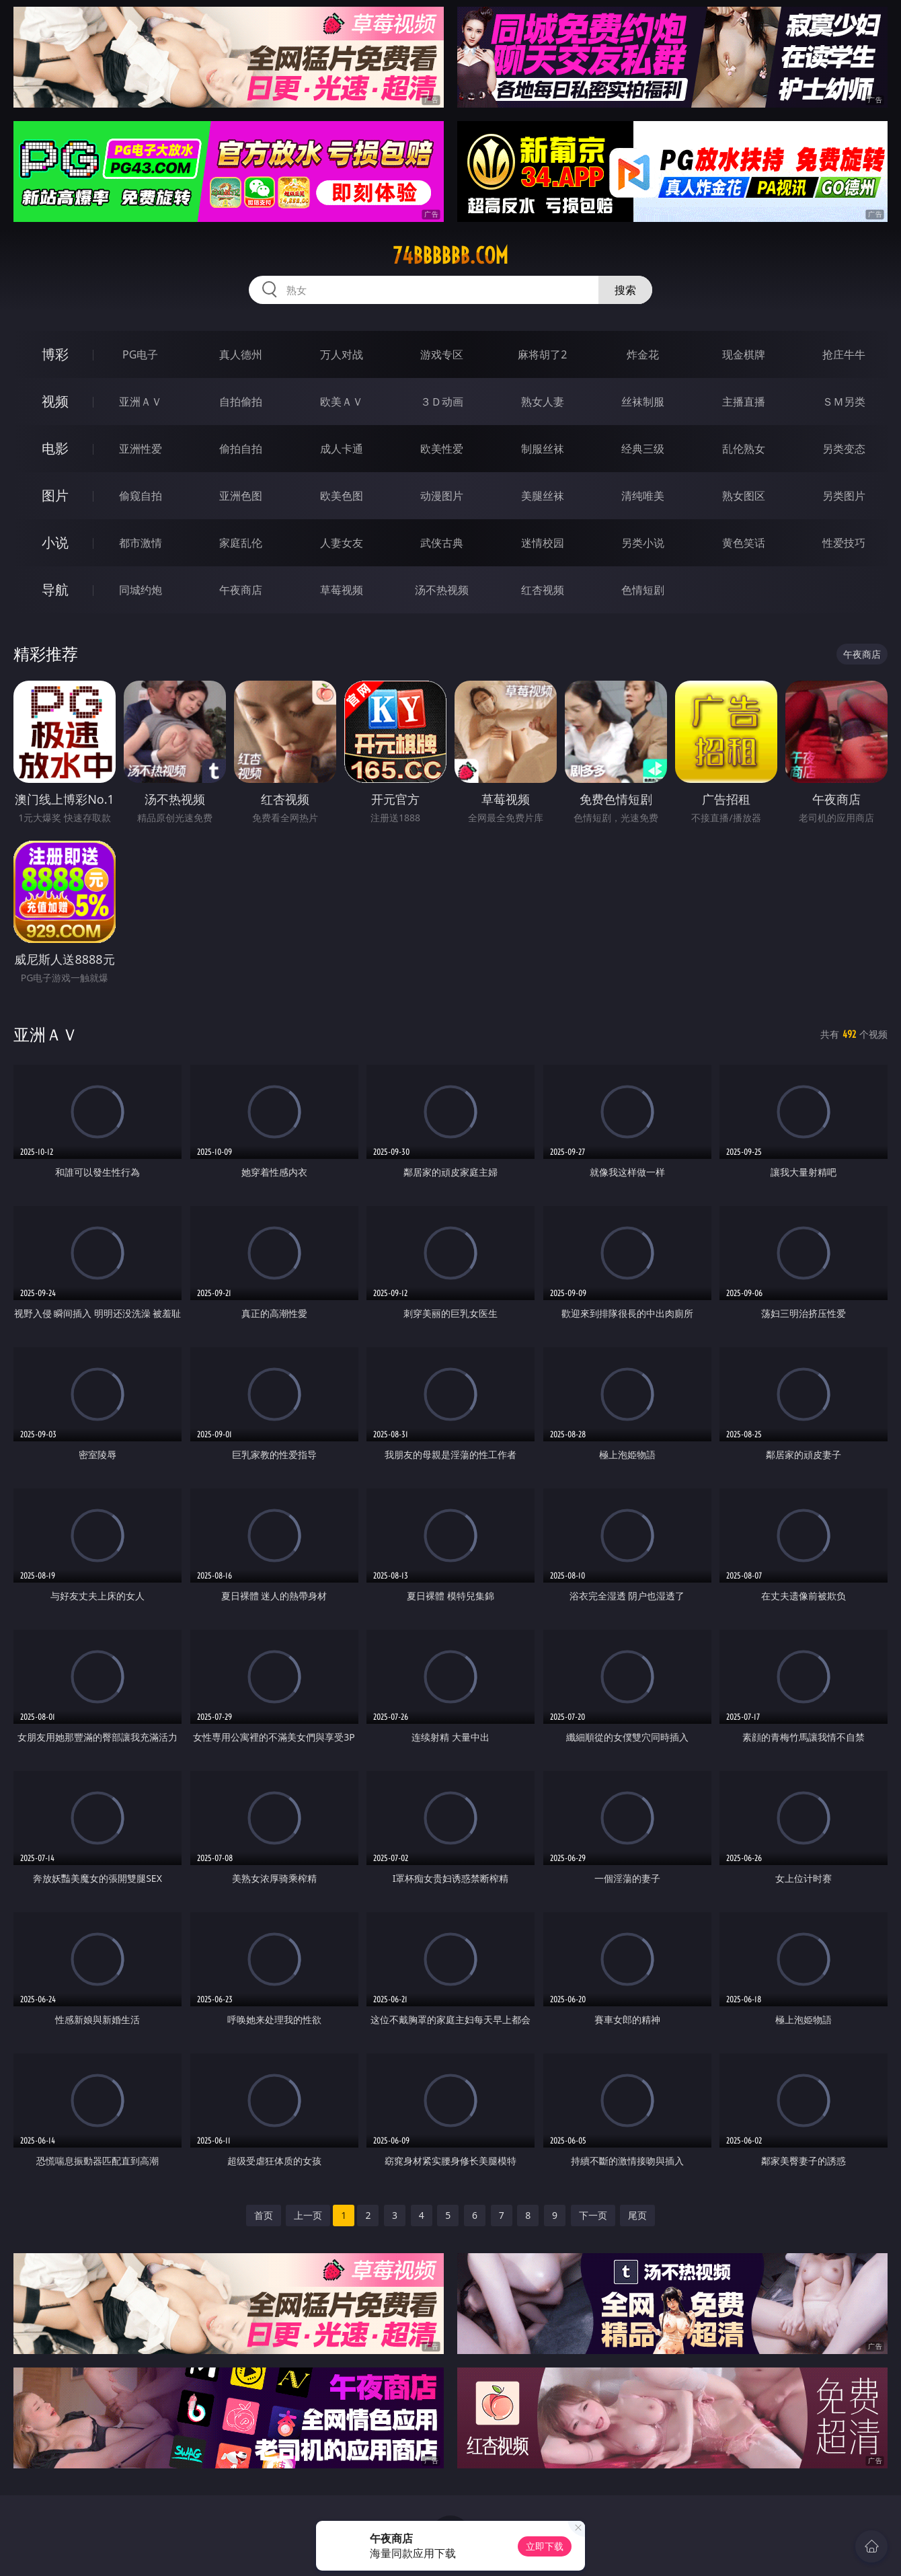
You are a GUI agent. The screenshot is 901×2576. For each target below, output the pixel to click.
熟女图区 (743, 495)
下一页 (593, 2215)
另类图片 (843, 495)
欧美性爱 (441, 448)
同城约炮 (140, 589)
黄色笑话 (743, 542)
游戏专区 (441, 354)
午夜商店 (240, 589)
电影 (55, 448)
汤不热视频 (442, 589)
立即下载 (544, 2546)
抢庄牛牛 (843, 354)
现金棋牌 (743, 354)
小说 (55, 542)
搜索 (625, 289)
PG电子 (140, 354)
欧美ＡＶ (341, 401)
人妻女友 (341, 542)
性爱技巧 (843, 542)
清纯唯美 (642, 495)
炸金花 (643, 354)
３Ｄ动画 (441, 401)
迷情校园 (542, 542)
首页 (263, 2215)
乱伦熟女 (743, 448)
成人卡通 (341, 448)
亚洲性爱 (140, 448)
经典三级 (642, 448)
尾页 (637, 2215)
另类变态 (843, 448)
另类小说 (642, 542)
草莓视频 (341, 589)
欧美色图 (341, 495)
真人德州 (240, 354)
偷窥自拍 (140, 495)
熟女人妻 (542, 401)
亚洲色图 (240, 495)
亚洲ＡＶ (140, 401)
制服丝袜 (542, 448)
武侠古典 (441, 542)
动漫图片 (441, 495)
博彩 (55, 354)
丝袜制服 (642, 401)
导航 (55, 589)
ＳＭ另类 (843, 401)
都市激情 (140, 542)
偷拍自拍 (240, 448)
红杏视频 (542, 589)
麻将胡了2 (542, 354)
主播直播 (743, 401)
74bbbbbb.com (450, 255)
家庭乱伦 (240, 542)
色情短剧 (642, 589)
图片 (55, 495)
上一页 (308, 2215)
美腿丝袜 (542, 495)
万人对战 (341, 354)
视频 (55, 401)
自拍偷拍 (240, 401)
